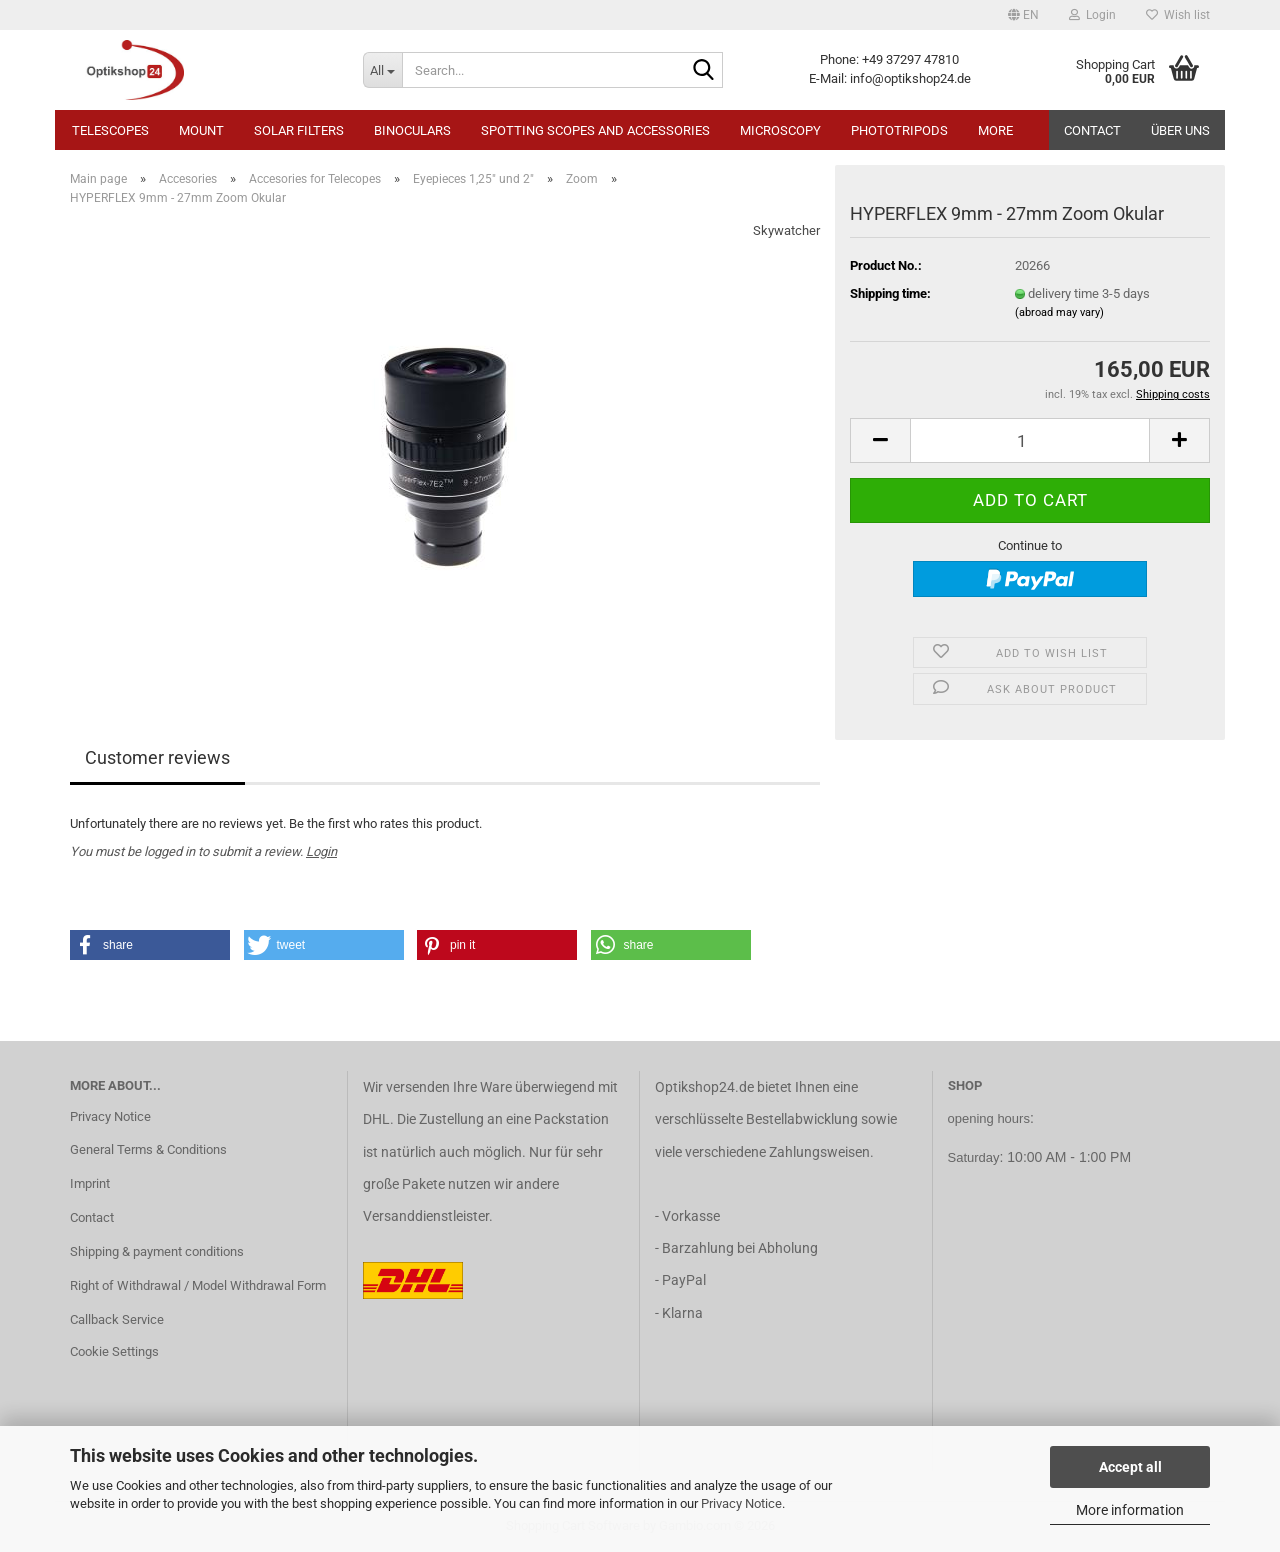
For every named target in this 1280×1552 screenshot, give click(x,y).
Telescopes (110, 130)
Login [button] (1092, 15)
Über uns (1180, 130)
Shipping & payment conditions (157, 1251)
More (995, 130)
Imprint (90, 1183)
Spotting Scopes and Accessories (595, 130)
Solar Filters (299, 130)
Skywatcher (786, 230)
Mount (201, 130)
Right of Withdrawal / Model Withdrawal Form (198, 1285)
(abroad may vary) (1059, 312)
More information (1130, 1510)
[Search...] (382, 70)
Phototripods (899, 130)
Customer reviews (157, 757)
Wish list (1178, 15)
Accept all (1130, 1467)
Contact (1092, 130)
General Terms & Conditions (148, 1149)
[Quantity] (1030, 440)
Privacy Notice (741, 1503)
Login (321, 851)
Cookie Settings (114, 1351)
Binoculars (412, 130)
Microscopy (780, 130)
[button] (1023, 15)
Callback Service (117, 1319)
